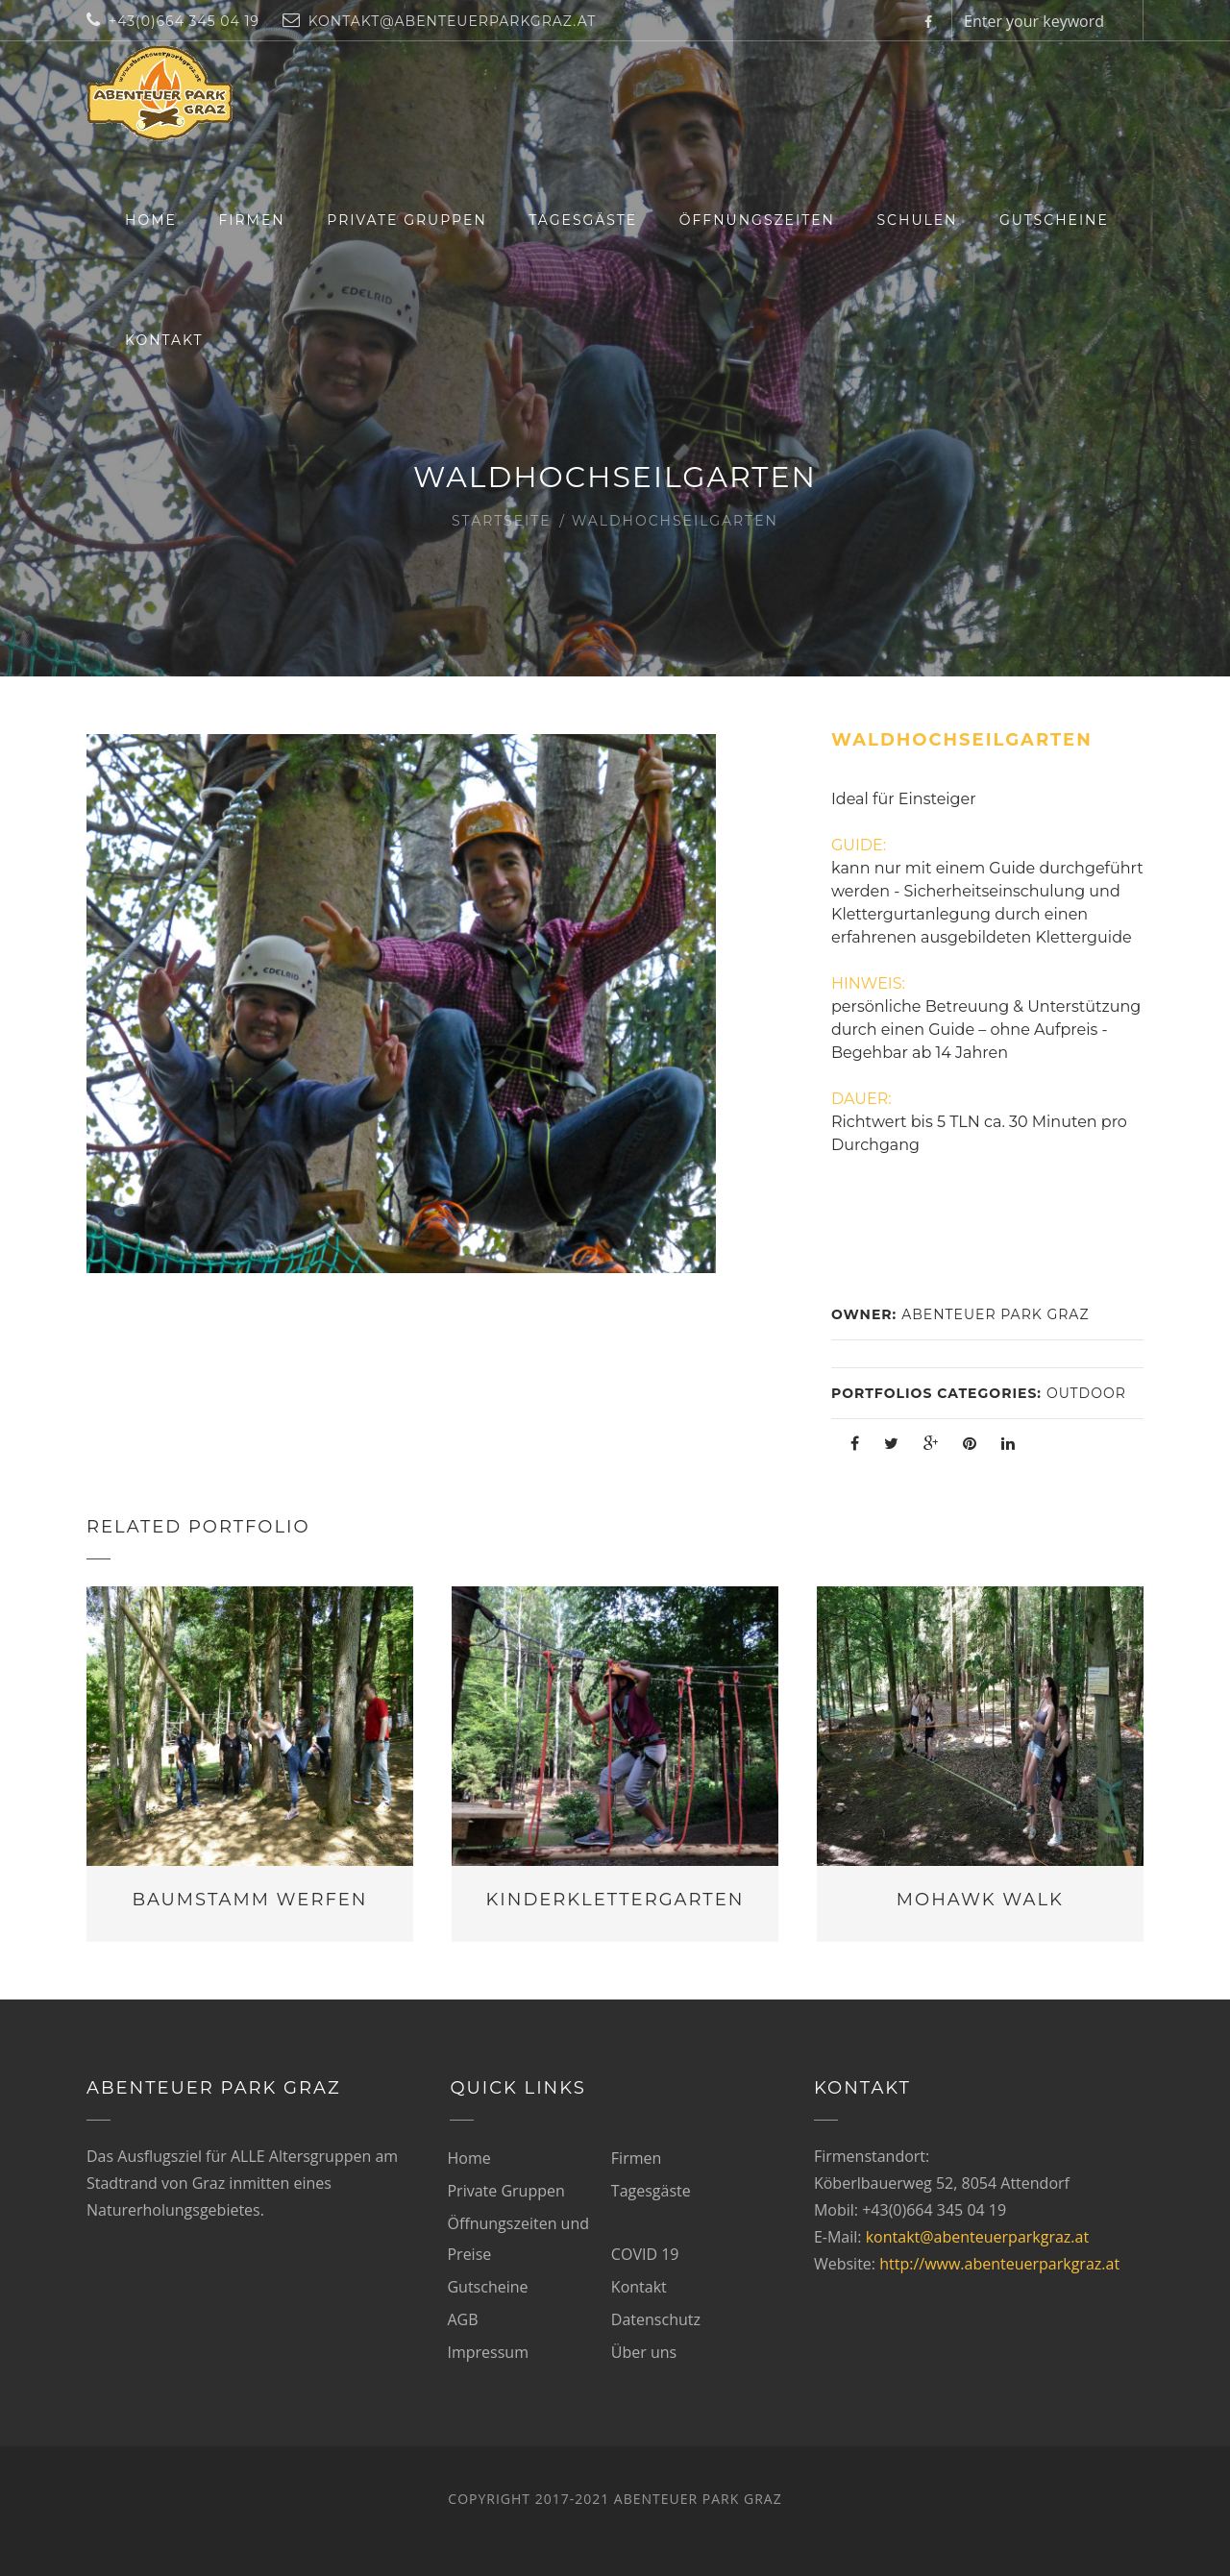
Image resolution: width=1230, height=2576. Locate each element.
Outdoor (1086, 1393)
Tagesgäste (583, 220)
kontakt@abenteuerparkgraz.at (977, 2236)
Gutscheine (1054, 220)
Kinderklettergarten (615, 1899)
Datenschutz (656, 2319)
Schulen (917, 220)
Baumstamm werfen (249, 1899)
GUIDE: (858, 845)
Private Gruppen (407, 220)
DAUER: (861, 1099)
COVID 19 (645, 2254)
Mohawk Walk (980, 1899)
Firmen (251, 220)
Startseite (502, 520)
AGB (462, 2319)
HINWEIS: (868, 983)
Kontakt (164, 340)
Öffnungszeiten (757, 220)
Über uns (643, 2352)
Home (151, 220)
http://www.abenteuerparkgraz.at (999, 2263)
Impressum (487, 2352)
